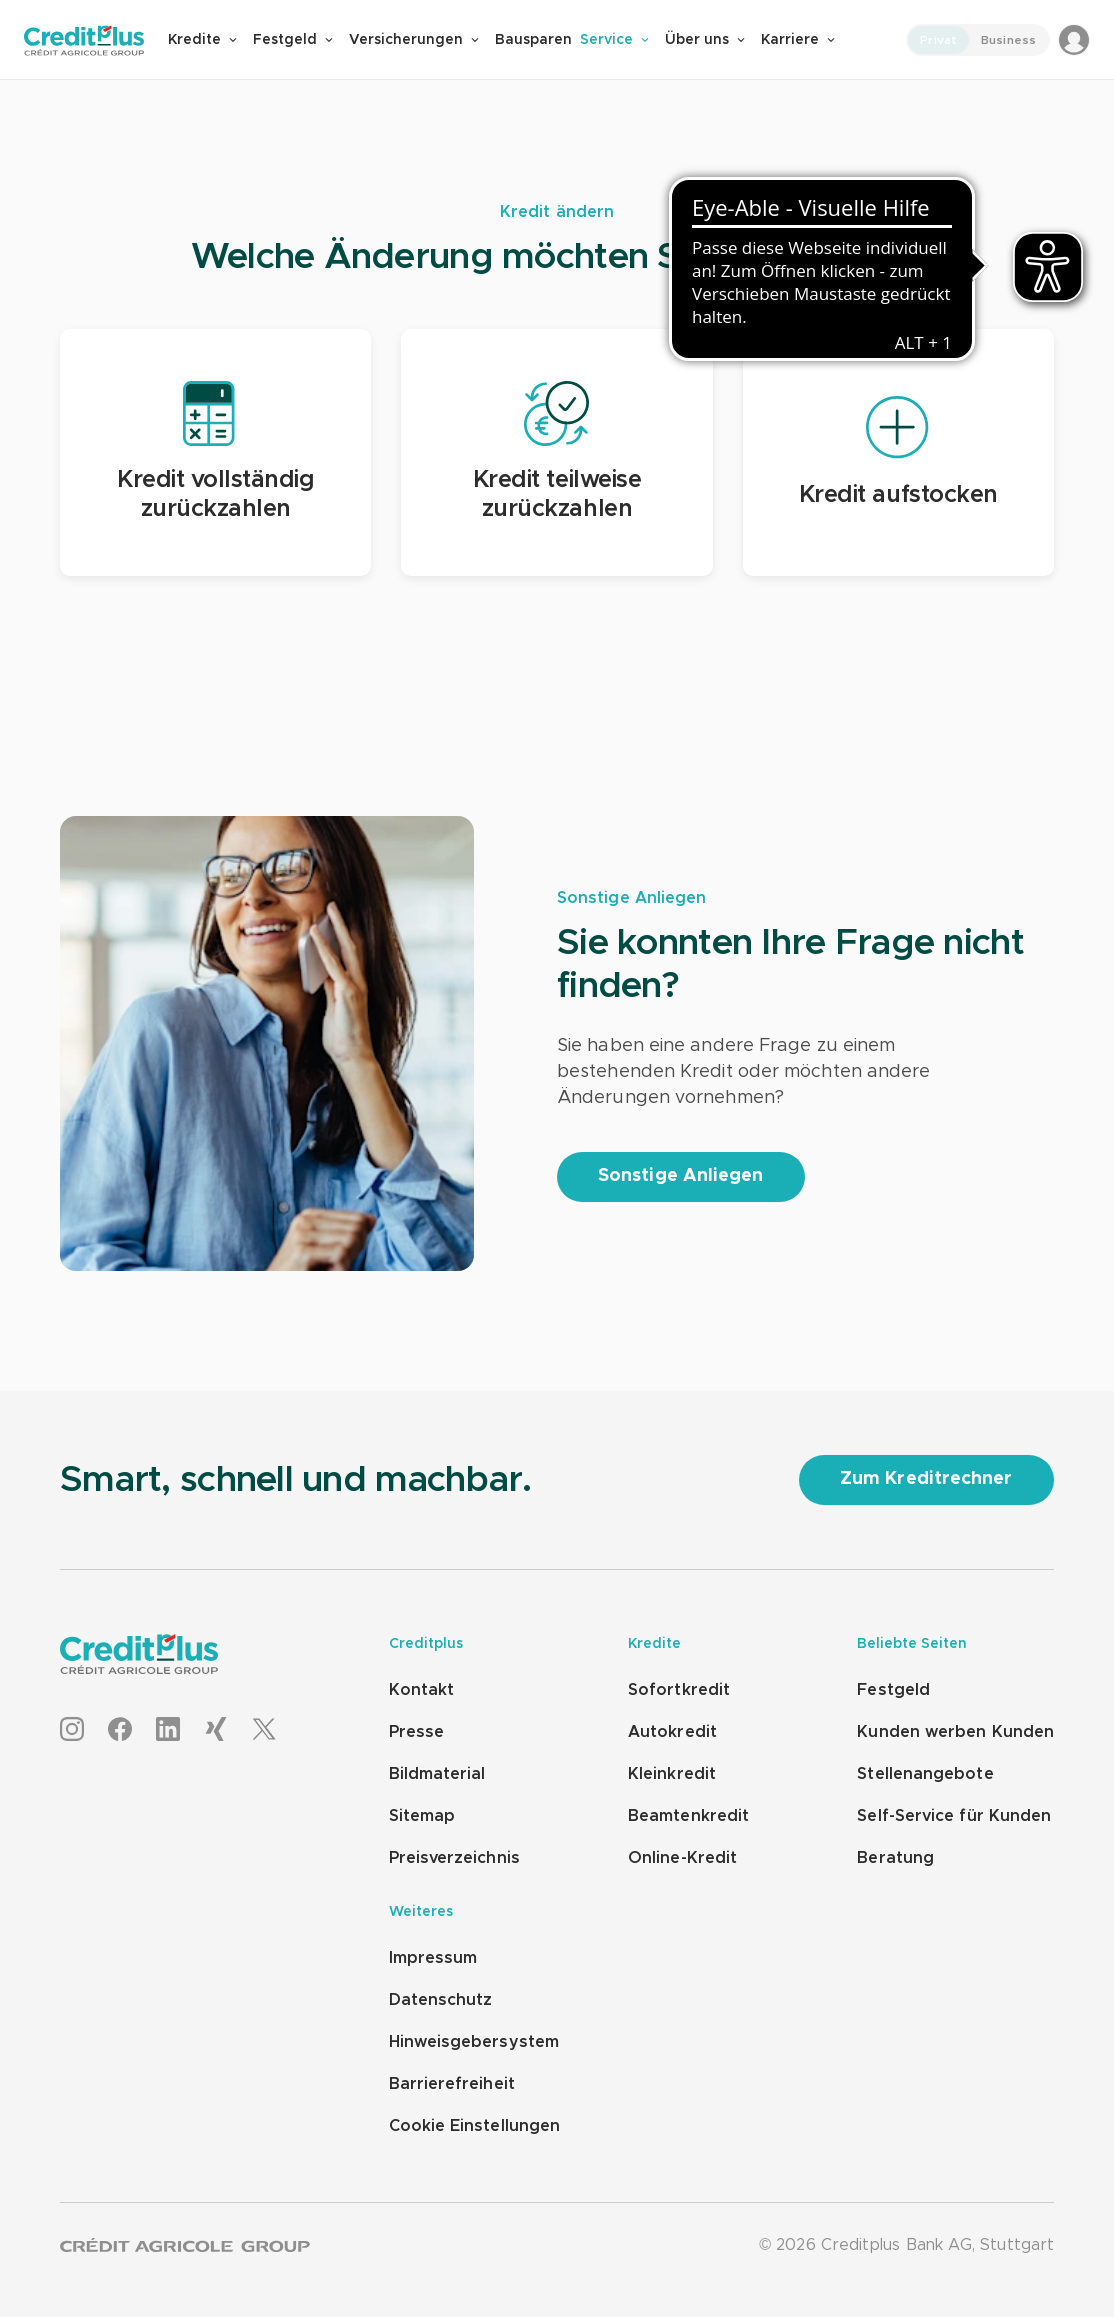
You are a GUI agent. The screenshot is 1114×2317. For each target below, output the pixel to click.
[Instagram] (72, 1730)
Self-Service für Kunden (954, 1816)
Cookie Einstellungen (475, 2126)
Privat (938, 40)
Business (1008, 40)
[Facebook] (120, 1730)
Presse (416, 1732)
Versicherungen (414, 40)
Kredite (202, 40)
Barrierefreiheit (452, 2084)
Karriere (798, 40)
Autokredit (672, 1732)
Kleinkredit (672, 1774)
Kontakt (422, 1690)
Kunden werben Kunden (955, 1732)
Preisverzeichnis (454, 1858)
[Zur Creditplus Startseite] (96, 40)
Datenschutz (441, 2000)
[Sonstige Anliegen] (681, 1177)
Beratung (895, 1858)
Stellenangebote (925, 1774)
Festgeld (293, 40)
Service (614, 40)
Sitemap (422, 1816)
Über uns (705, 40)
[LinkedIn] (168, 1730)
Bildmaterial (437, 1774)
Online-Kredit (682, 1858)
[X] (264, 1730)
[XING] (216, 1730)
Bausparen (533, 40)
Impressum (433, 1958)
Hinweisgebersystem (474, 2042)
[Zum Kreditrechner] (926, 1480)
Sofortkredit (679, 1690)
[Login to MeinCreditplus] (1074, 40)
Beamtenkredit (688, 1816)
